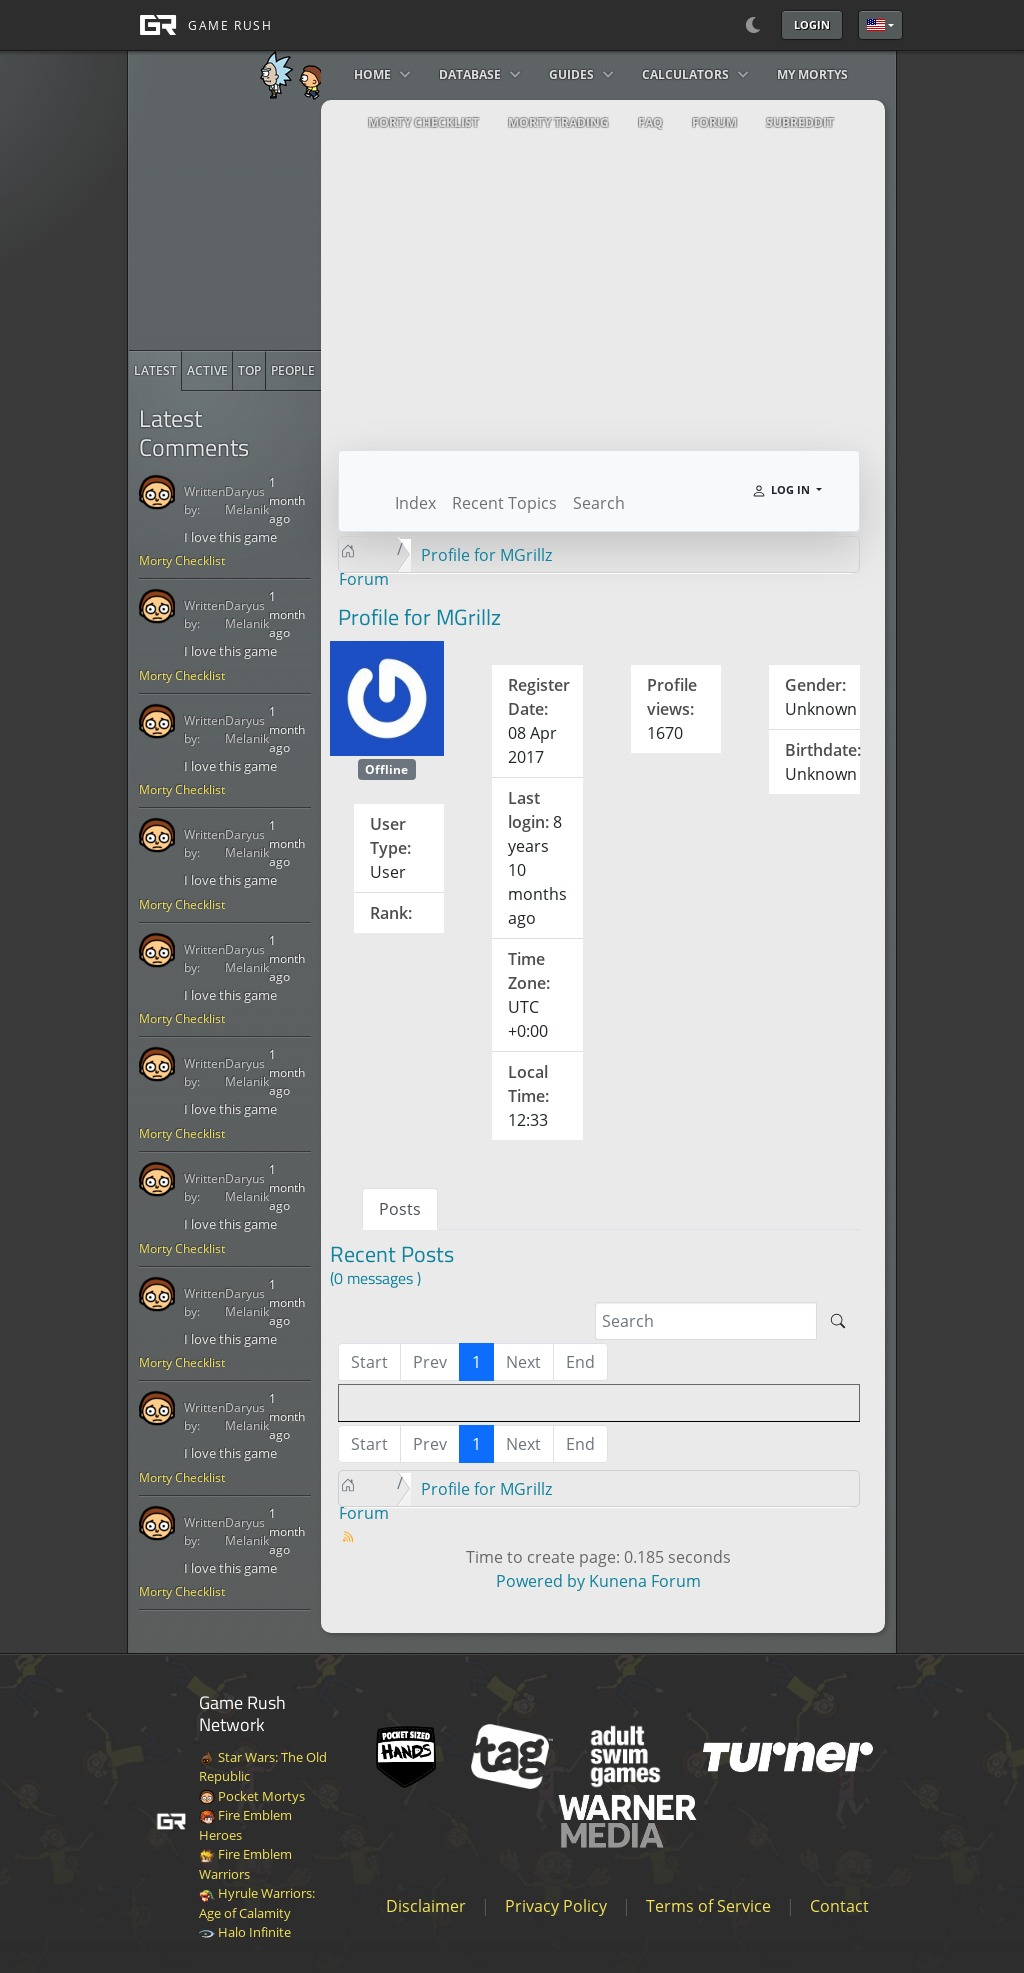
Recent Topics (504, 503)
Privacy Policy (556, 1906)
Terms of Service (708, 1906)
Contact (839, 1906)
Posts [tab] (400, 1209)
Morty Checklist (182, 560)
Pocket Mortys (252, 1796)
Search (599, 503)
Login (812, 24)
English (876, 25)
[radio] (155, 371)
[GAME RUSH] (200, 25)
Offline (386, 769)
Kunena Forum (645, 1581)
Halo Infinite (245, 1932)
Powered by (540, 1581)
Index (415, 503)
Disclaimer (426, 1906)
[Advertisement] (279, 225)
